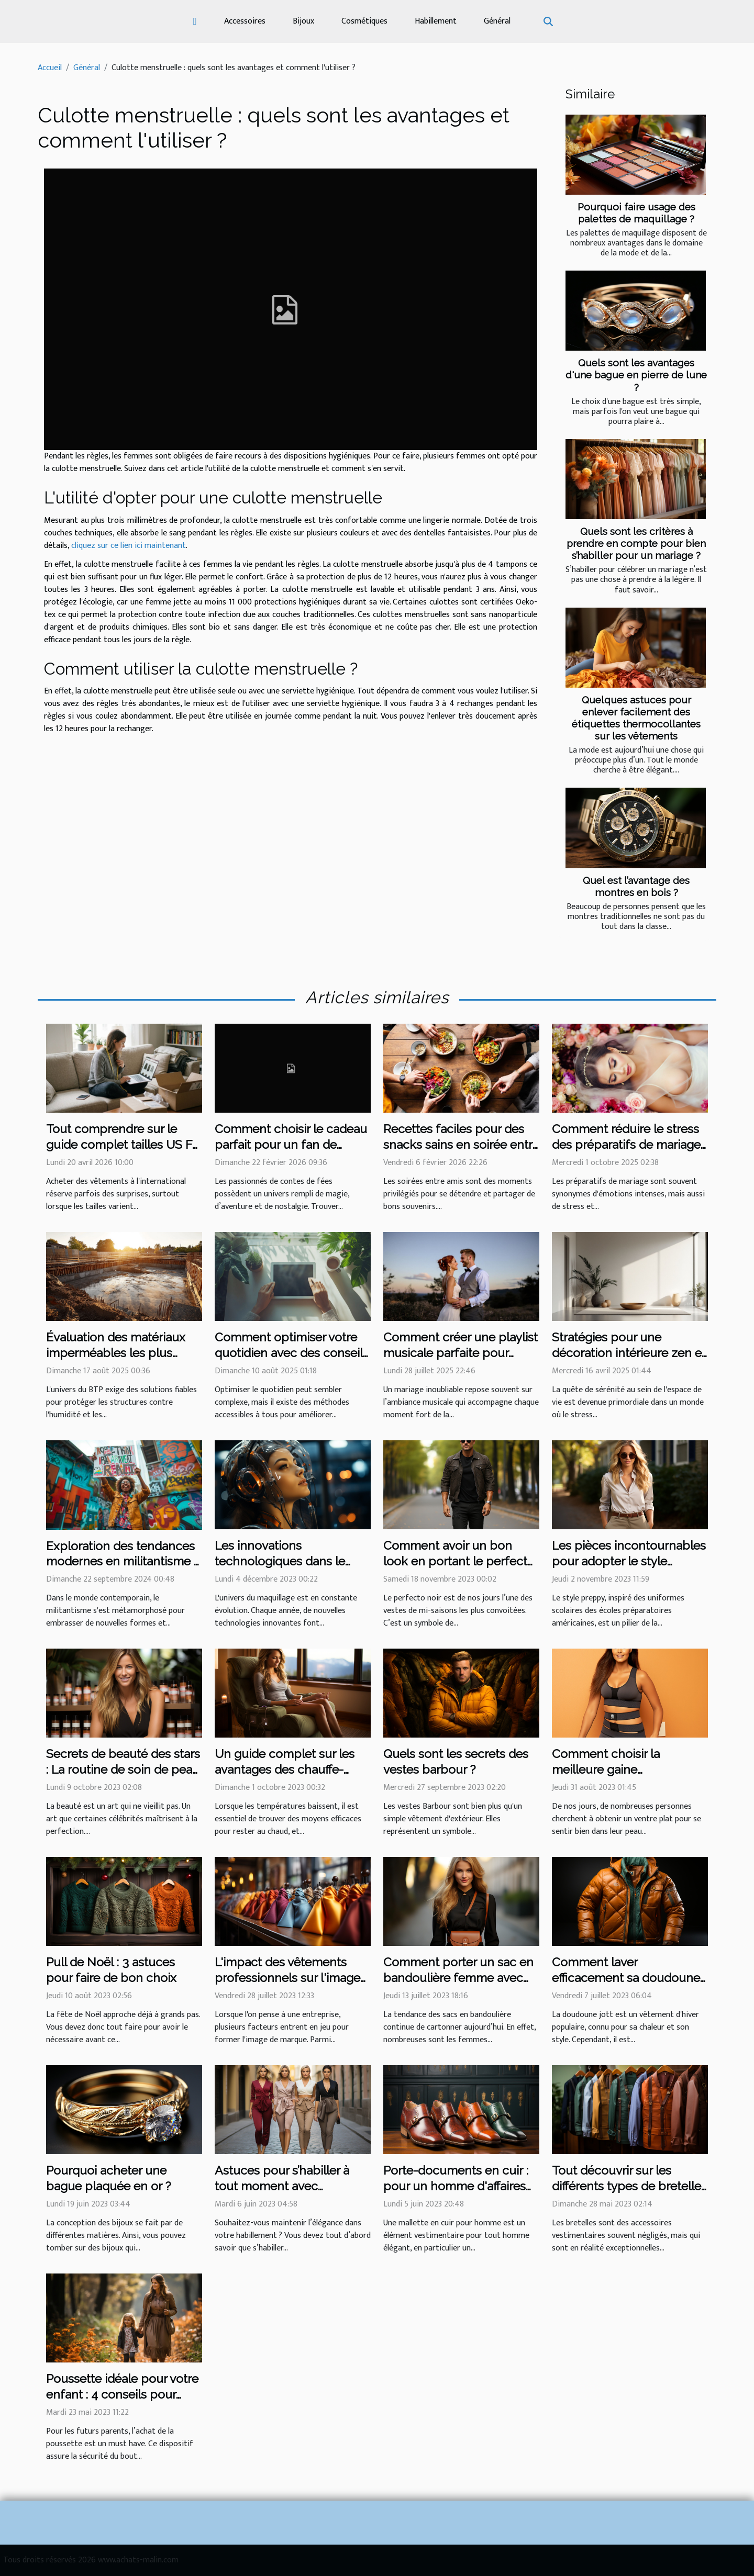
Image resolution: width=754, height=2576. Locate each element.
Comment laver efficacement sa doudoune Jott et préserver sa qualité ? (630, 1977)
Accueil (50, 68)
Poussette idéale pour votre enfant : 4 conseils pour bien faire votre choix (122, 2394)
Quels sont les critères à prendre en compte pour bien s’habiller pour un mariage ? (636, 543)
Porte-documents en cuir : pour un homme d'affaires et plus (455, 2186)
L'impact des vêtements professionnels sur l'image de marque (287, 1977)
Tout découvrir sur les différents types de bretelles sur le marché (629, 2186)
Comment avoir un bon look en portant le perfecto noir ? (459, 1561)
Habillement (436, 21)
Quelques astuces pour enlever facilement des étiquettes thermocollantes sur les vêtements (636, 718)
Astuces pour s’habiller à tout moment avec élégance (282, 2186)
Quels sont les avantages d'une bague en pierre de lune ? (636, 375)
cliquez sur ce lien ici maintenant (128, 546)
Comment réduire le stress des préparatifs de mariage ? (626, 1144)
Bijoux (303, 21)
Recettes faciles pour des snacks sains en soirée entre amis (461, 1144)
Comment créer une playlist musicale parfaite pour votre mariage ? (460, 1352)
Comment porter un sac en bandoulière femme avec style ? (458, 1977)
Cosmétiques (364, 21)
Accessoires (244, 21)
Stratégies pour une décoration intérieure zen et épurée (629, 1352)
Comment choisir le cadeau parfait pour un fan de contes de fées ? (291, 1144)
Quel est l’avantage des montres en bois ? (636, 886)
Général (497, 21)
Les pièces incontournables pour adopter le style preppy (629, 1561)
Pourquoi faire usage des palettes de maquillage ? (636, 213)
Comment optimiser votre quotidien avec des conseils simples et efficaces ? (292, 1352)
